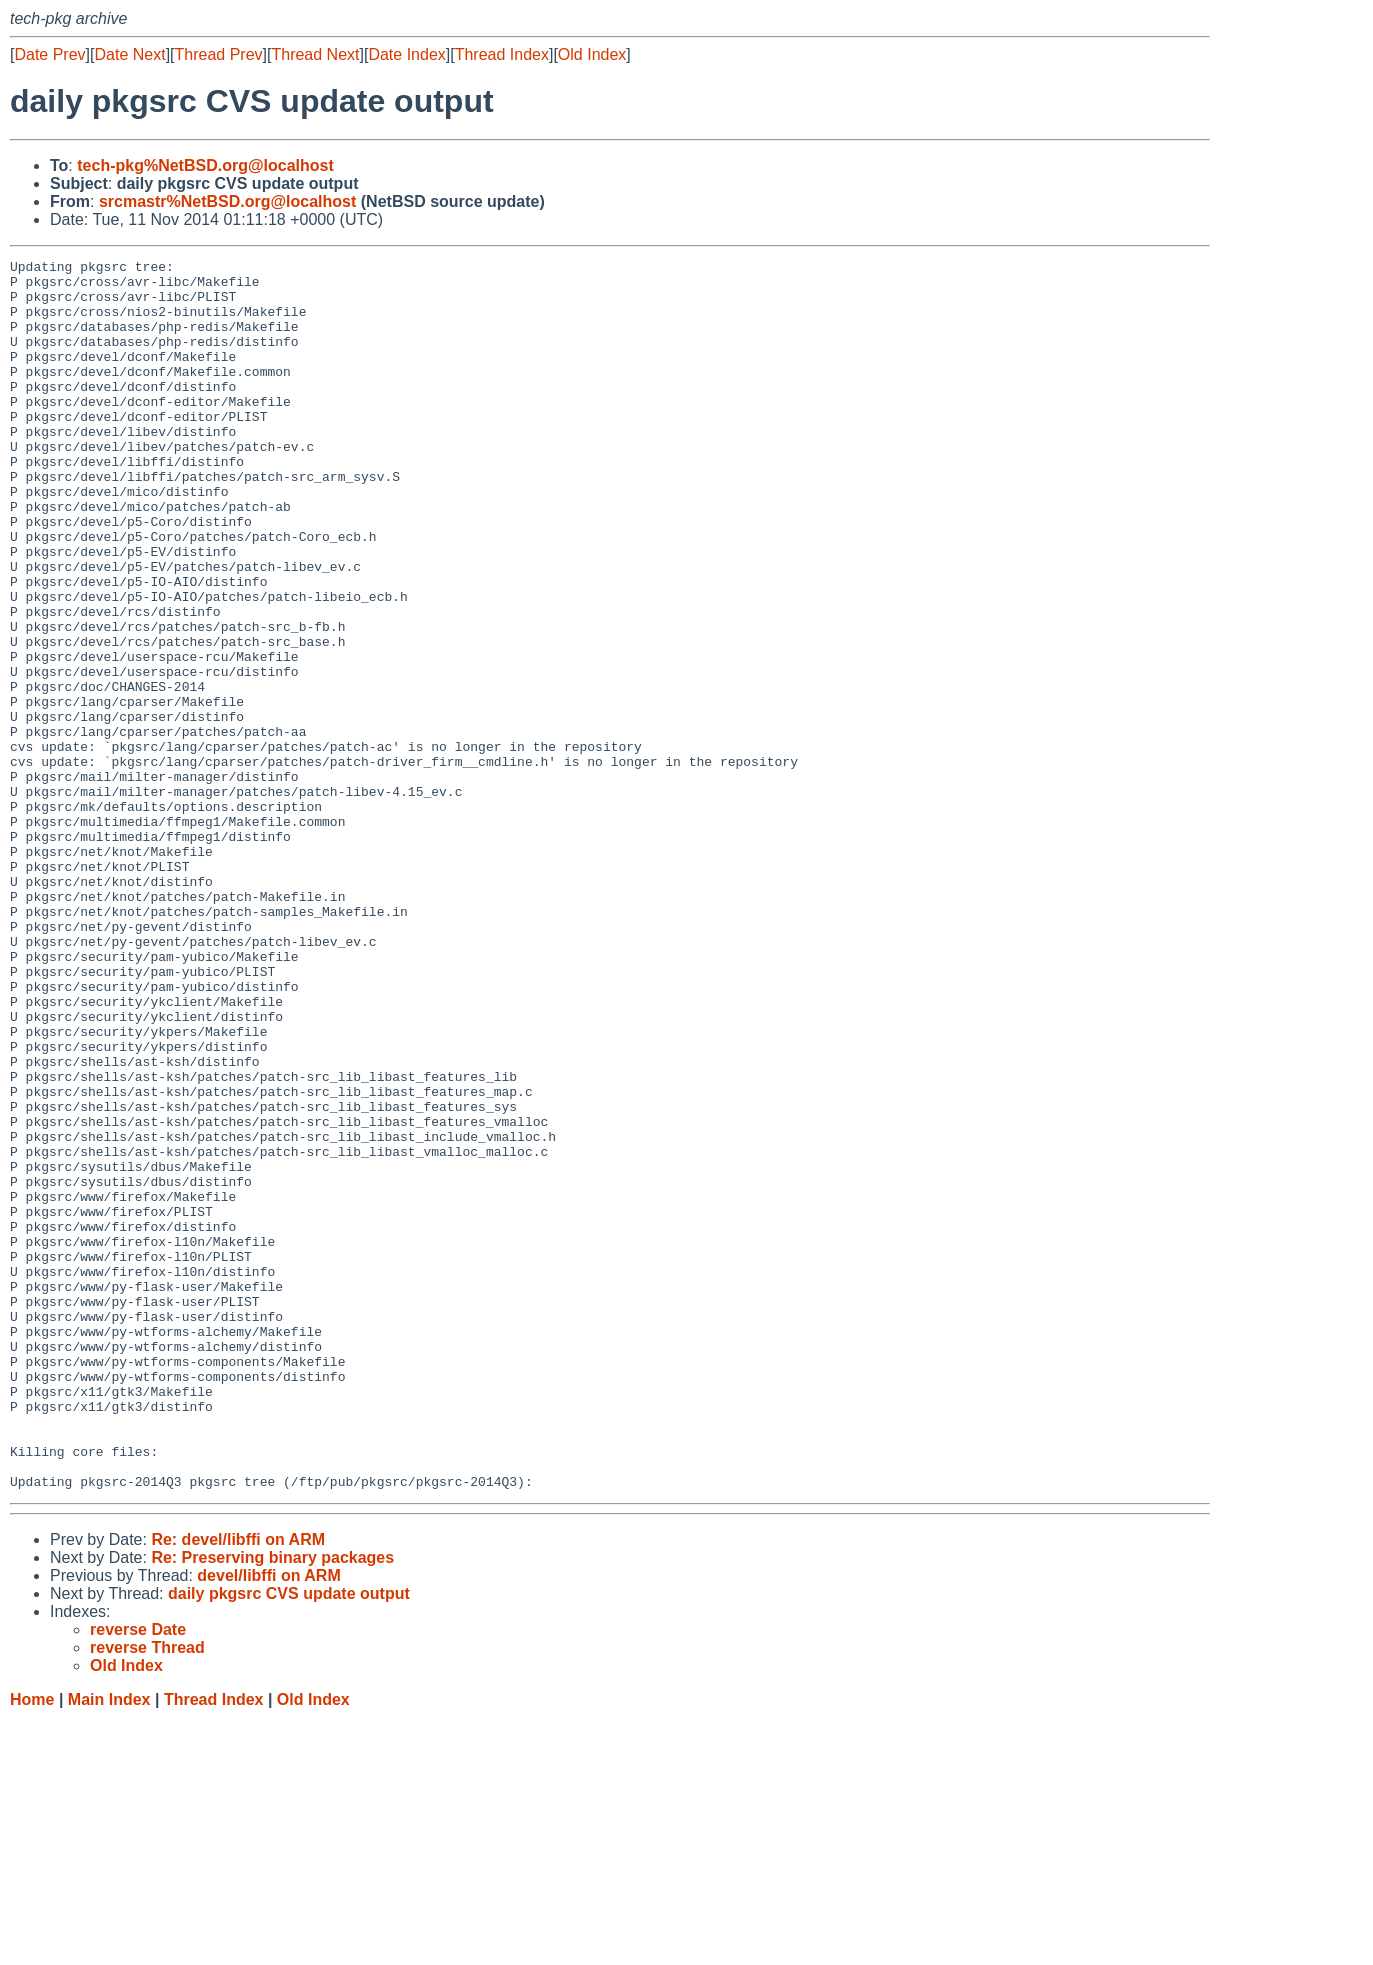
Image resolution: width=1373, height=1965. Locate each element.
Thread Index (502, 54)
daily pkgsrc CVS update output (289, 1839)
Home (32, 1945)
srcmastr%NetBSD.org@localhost (227, 201)
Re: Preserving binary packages (272, 1803)
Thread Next (315, 54)
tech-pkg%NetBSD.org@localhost (205, 165)
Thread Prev (219, 54)
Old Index (592, 54)
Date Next (129, 54)
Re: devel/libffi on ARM (238, 1785)
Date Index (406, 54)
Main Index (109, 1945)
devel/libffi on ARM (268, 1821)
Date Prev (49, 54)
